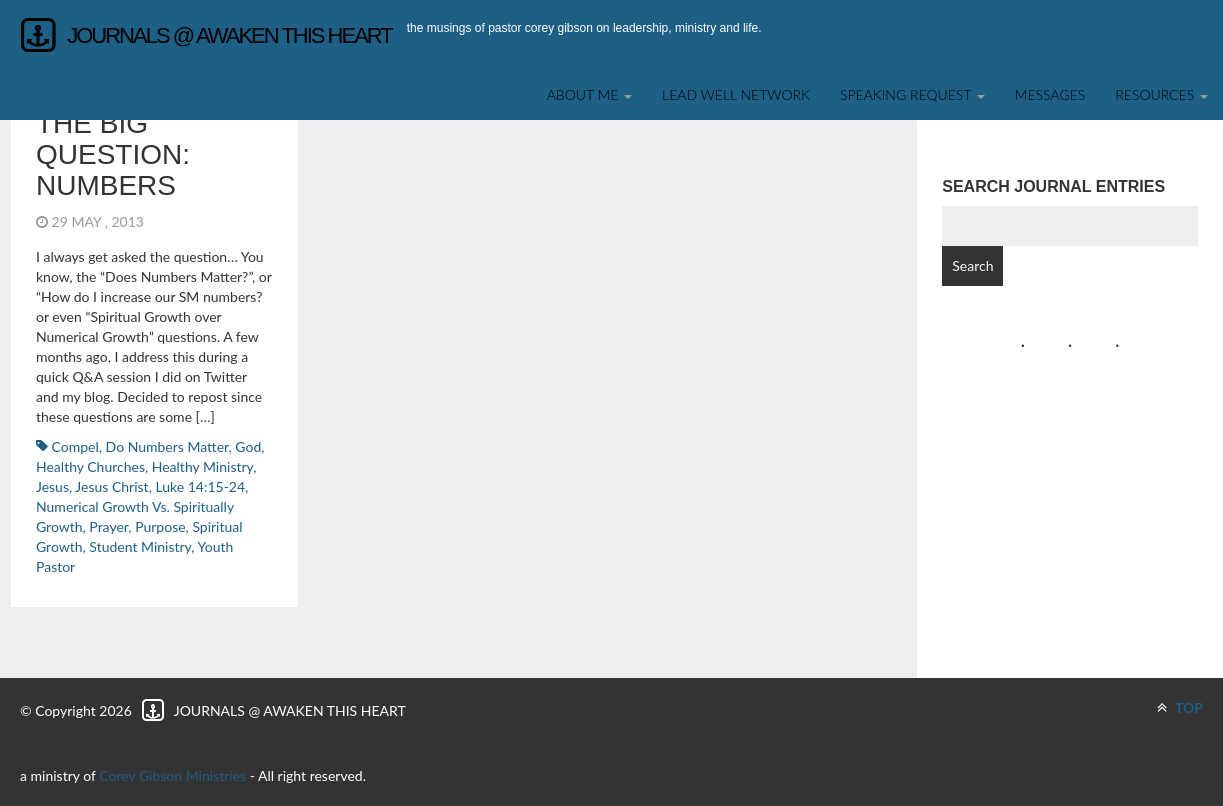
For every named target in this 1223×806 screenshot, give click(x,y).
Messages (1050, 94)
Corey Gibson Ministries (172, 775)
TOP (1180, 707)
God (248, 446)
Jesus (52, 486)
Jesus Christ (111, 486)
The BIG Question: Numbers (113, 154)
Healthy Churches (90, 466)
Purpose (160, 526)
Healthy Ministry (203, 466)
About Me (589, 94)
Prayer (108, 526)
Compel (75, 446)
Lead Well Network (736, 94)
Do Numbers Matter (167, 446)
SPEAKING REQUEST (912, 94)
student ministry (140, 546)
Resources (1161, 94)
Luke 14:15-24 (200, 486)
